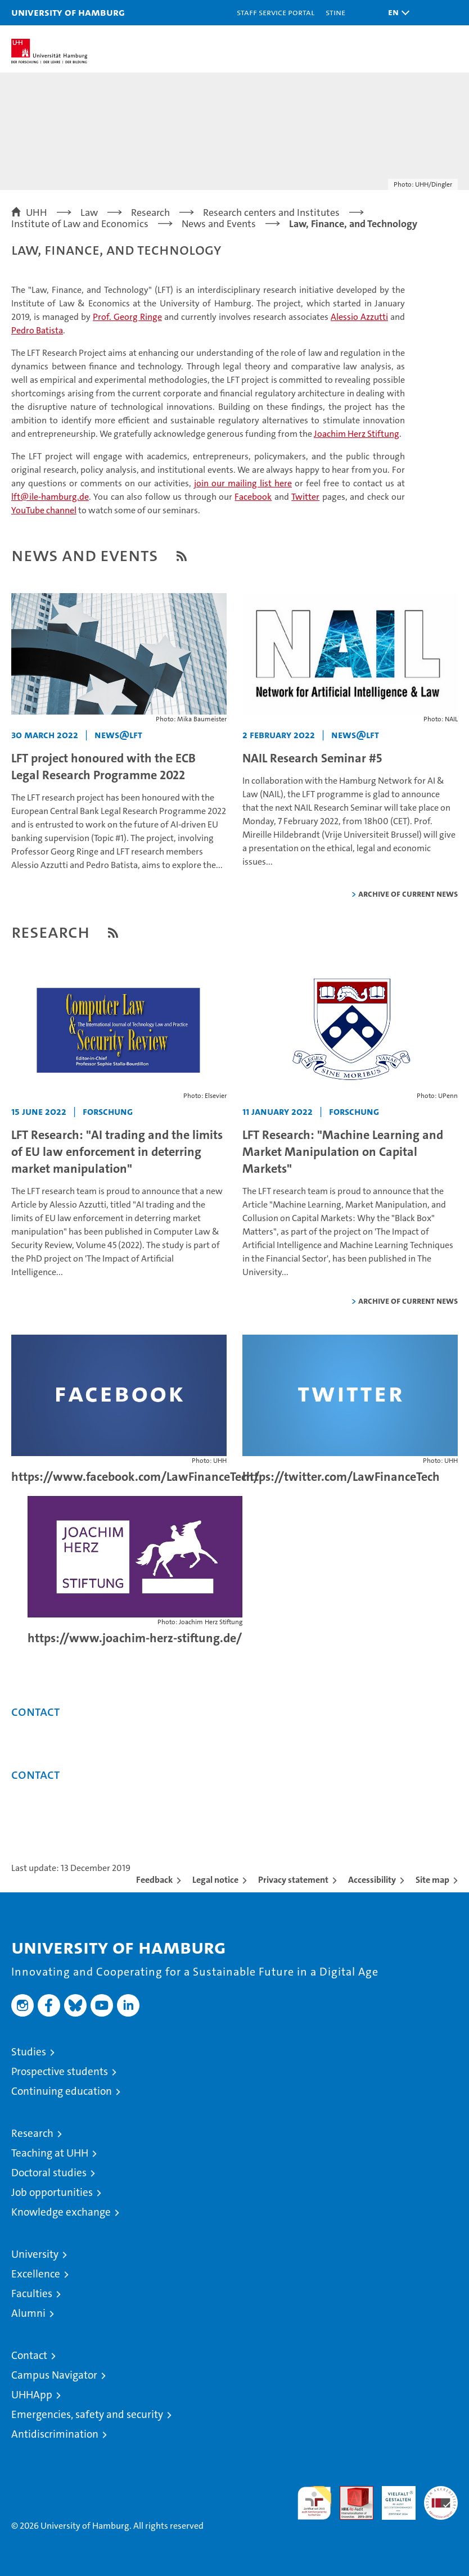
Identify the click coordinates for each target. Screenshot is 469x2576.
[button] (396, 12)
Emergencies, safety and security (87, 2414)
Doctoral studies (49, 2173)
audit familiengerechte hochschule (314, 2503)
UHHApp (31, 2395)
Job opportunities (52, 2192)
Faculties (31, 2293)
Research (32, 2133)
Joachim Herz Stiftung (356, 434)
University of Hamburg (68, 12)
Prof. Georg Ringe (127, 317)
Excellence (35, 2274)
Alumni (28, 2313)
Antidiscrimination (54, 2434)
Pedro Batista (37, 330)
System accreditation (441, 2498)
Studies (28, 2052)
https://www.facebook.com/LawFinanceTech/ (135, 1476)
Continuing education (61, 2091)
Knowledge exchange (61, 2212)
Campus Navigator (54, 2375)
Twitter (305, 497)
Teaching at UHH (49, 2153)
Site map (432, 1880)
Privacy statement (293, 1880)
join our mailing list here (243, 483)
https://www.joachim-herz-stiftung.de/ (135, 1638)
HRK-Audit (392, 2498)
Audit (350, 2492)
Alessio (359, 317)
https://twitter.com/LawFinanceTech (341, 1476)
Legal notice (215, 1880)
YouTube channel (43, 510)
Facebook (253, 497)
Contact (29, 2355)
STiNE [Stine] (335, 12)
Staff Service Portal (275, 12)
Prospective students (59, 2071)
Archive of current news (408, 894)
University (34, 2254)
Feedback (154, 1880)
